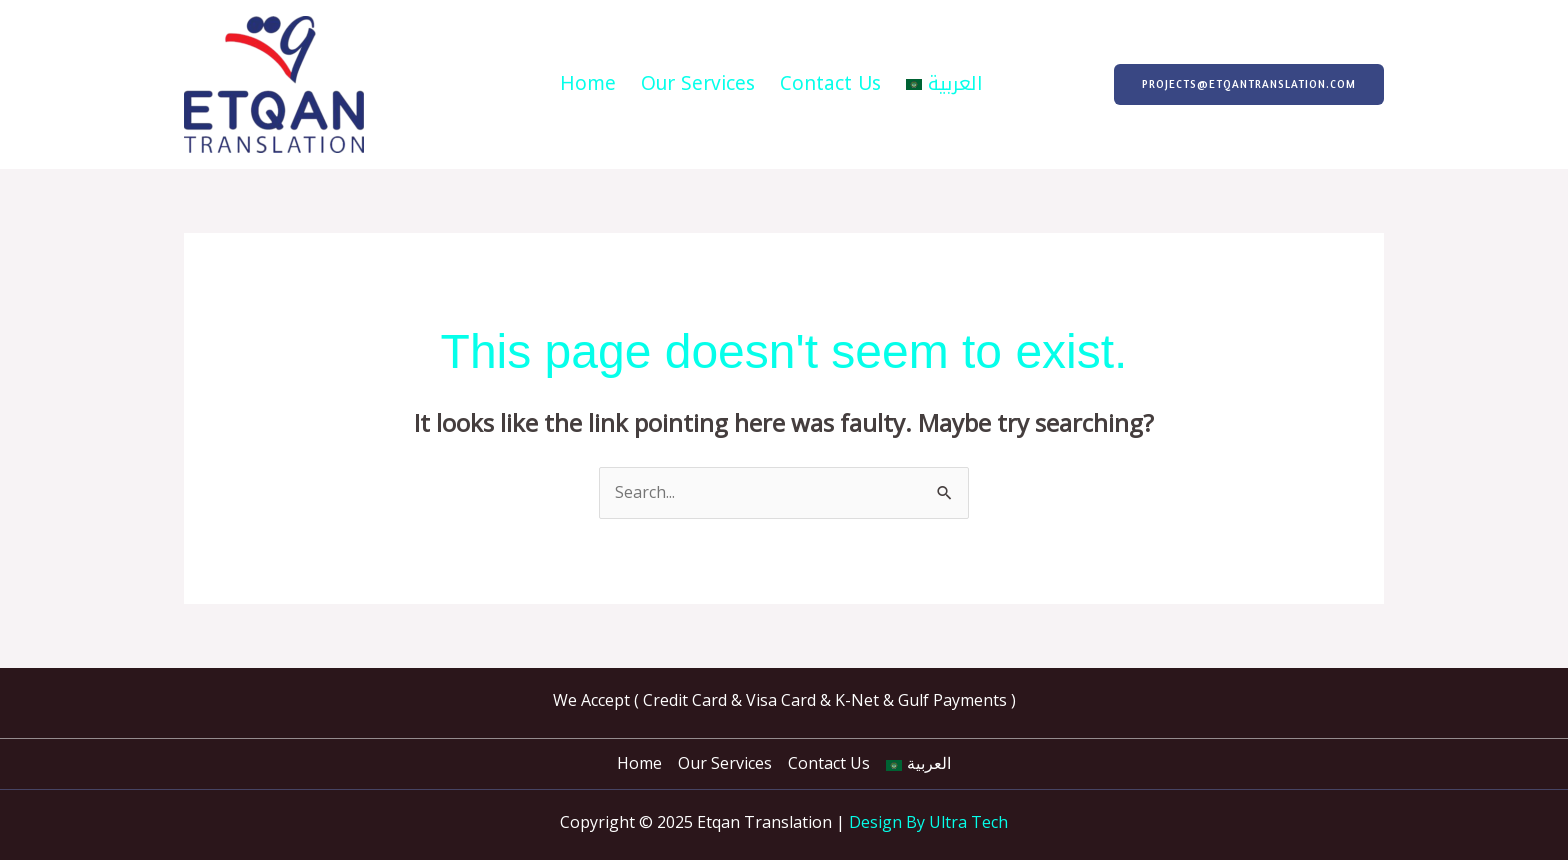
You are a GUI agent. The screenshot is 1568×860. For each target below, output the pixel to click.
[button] (1249, 84)
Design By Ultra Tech (928, 822)
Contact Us (830, 84)
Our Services (698, 84)
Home (588, 84)
